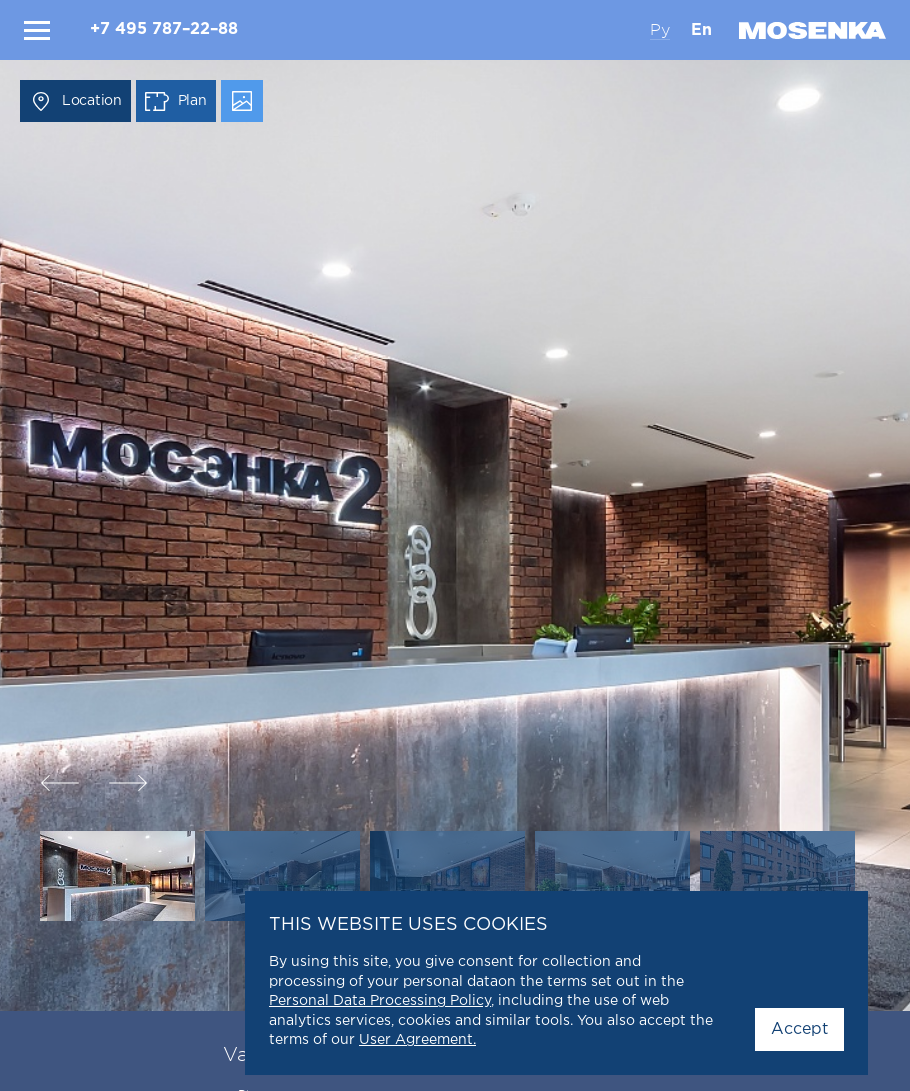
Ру (660, 30)
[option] (455, 545)
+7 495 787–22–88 (164, 29)
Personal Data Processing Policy (380, 1001)
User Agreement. (417, 1040)
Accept (799, 1029)
